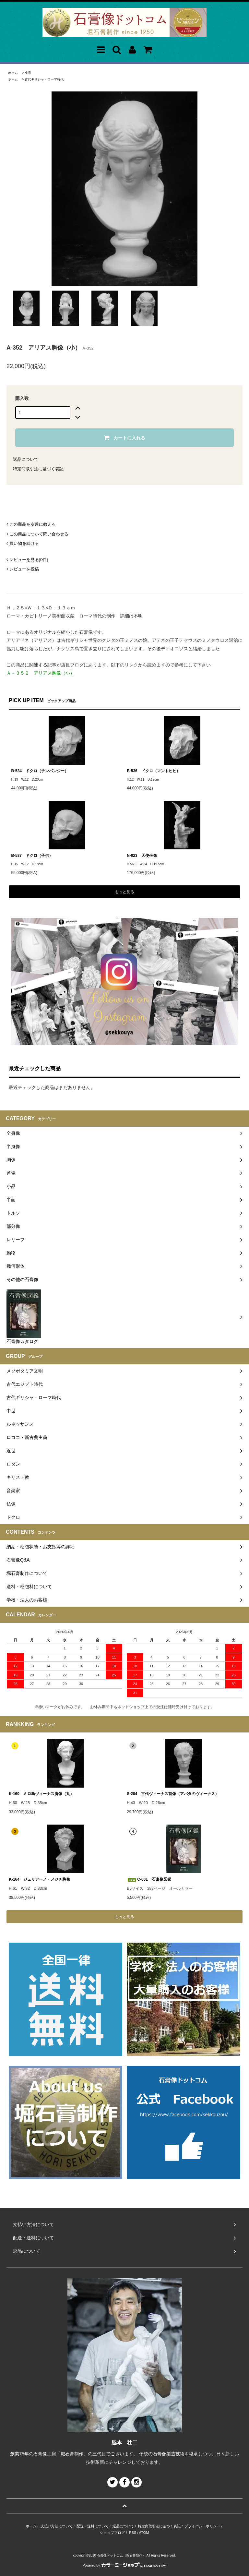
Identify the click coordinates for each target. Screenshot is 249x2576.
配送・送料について (93, 2526)
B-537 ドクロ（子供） (32, 855)
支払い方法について (57, 2526)
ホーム (13, 73)
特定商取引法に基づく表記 (38, 468)
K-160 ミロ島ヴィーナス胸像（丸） (41, 1793)
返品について (25, 459)
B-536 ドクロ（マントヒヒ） (153, 771)
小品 (28, 73)
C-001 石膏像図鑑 (149, 1879)
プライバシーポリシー (202, 2526)
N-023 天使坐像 (142, 855)
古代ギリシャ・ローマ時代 (44, 79)
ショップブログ (112, 2532)
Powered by (124, 2565)
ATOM (144, 2532)
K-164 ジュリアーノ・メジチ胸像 (39, 1879)
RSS (132, 2532)
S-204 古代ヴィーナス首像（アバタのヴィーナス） (173, 1793)
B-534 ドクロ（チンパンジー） (39, 771)
